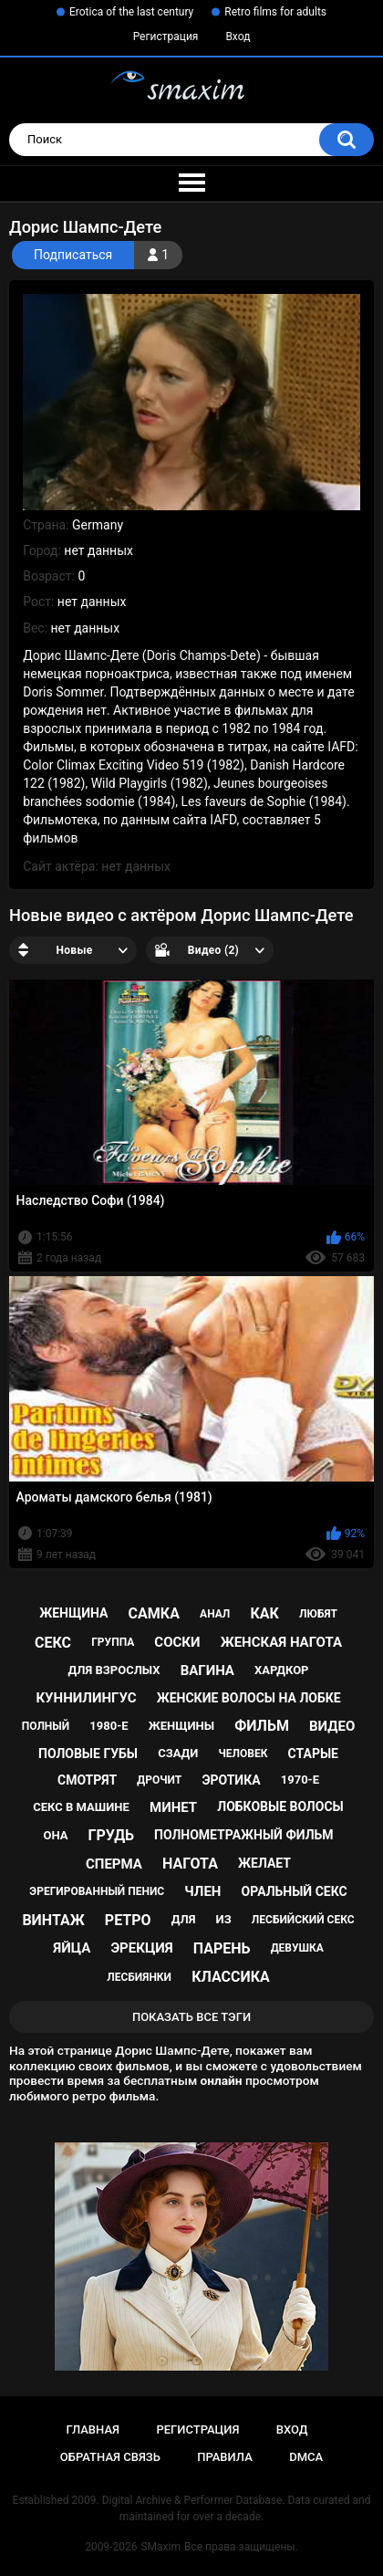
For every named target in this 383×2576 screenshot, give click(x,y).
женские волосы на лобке (249, 1698)
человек (242, 1753)
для (183, 1919)
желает (264, 1863)
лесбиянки (139, 1977)
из (224, 1919)
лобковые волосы (280, 1806)
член (202, 1891)
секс (53, 1642)
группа (112, 1642)
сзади (178, 1753)
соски (177, 1642)
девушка (297, 1948)
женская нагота (281, 1642)
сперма (114, 1864)
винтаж (53, 1920)
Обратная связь (110, 2457)
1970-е (300, 1779)
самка (154, 1613)
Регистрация (166, 36)
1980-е (108, 1726)
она (55, 1835)
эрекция (141, 1948)
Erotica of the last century (131, 11)
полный (45, 1726)
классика (231, 1976)
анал (215, 1613)
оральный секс (294, 1891)
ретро (128, 1920)
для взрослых (114, 1670)
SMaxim (160, 2546)
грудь (111, 1835)
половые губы (88, 1753)
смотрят (87, 1780)
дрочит (159, 1780)
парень (222, 1948)
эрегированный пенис (96, 1891)
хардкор (281, 1670)
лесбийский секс (303, 1919)
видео (332, 1726)
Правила (225, 2457)
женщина (73, 1613)
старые (313, 1753)
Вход (237, 36)
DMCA (306, 2457)
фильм (261, 1725)
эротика (231, 1780)
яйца (71, 1948)
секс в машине (81, 1807)
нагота (190, 1863)
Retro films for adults (275, 11)
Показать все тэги (191, 2017)
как (264, 1613)
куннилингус (86, 1698)
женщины (181, 1726)
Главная (92, 2429)
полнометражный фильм (244, 1834)
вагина (207, 1670)
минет (173, 1807)
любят (318, 1613)
